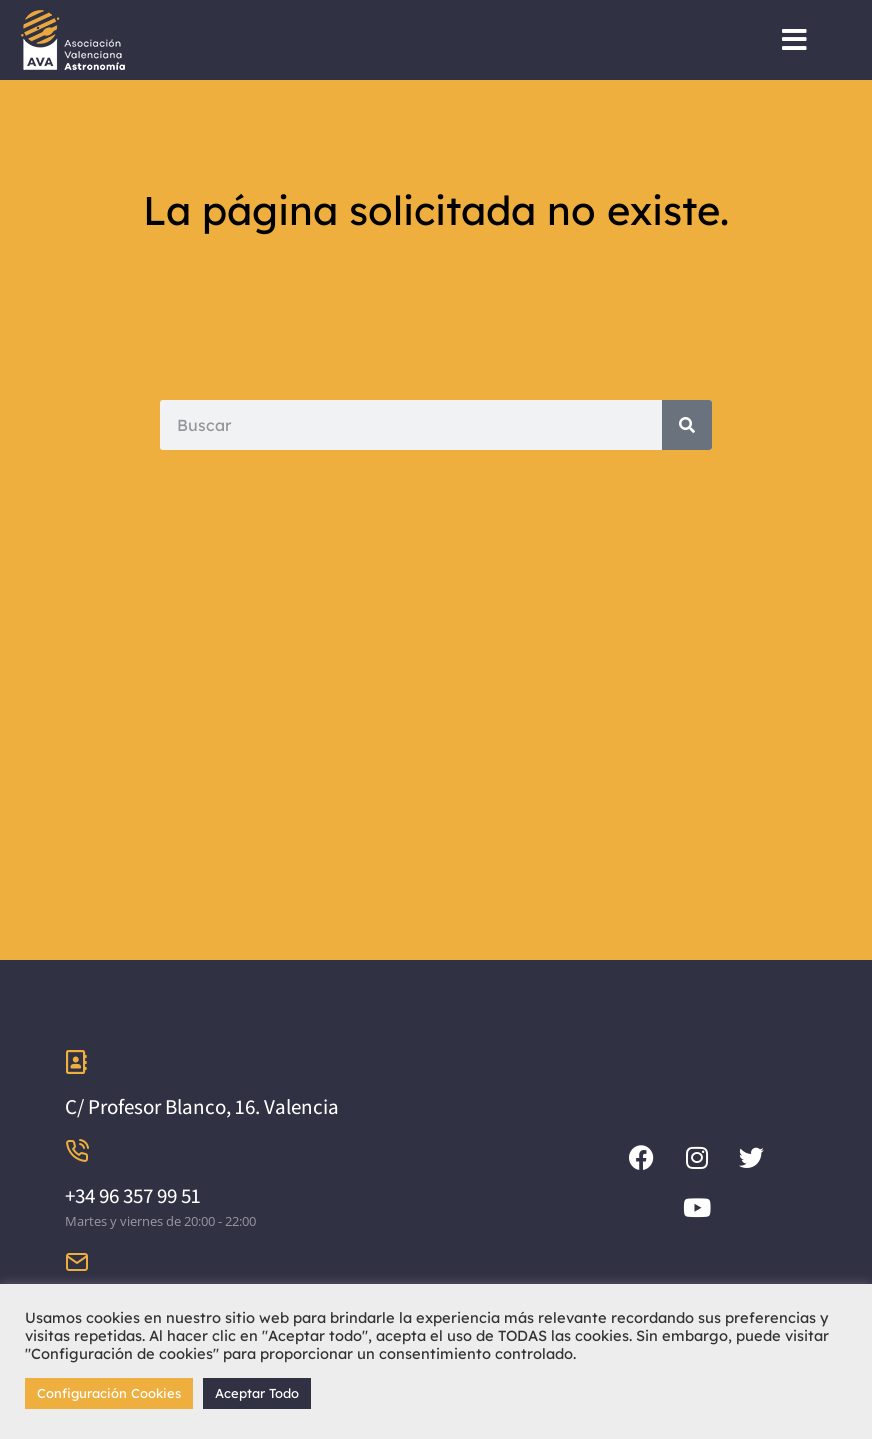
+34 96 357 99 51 (133, 1195)
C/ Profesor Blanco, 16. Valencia (202, 1106)
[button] (794, 40)
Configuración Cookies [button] (109, 1393)
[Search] (687, 425)
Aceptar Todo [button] (257, 1393)
